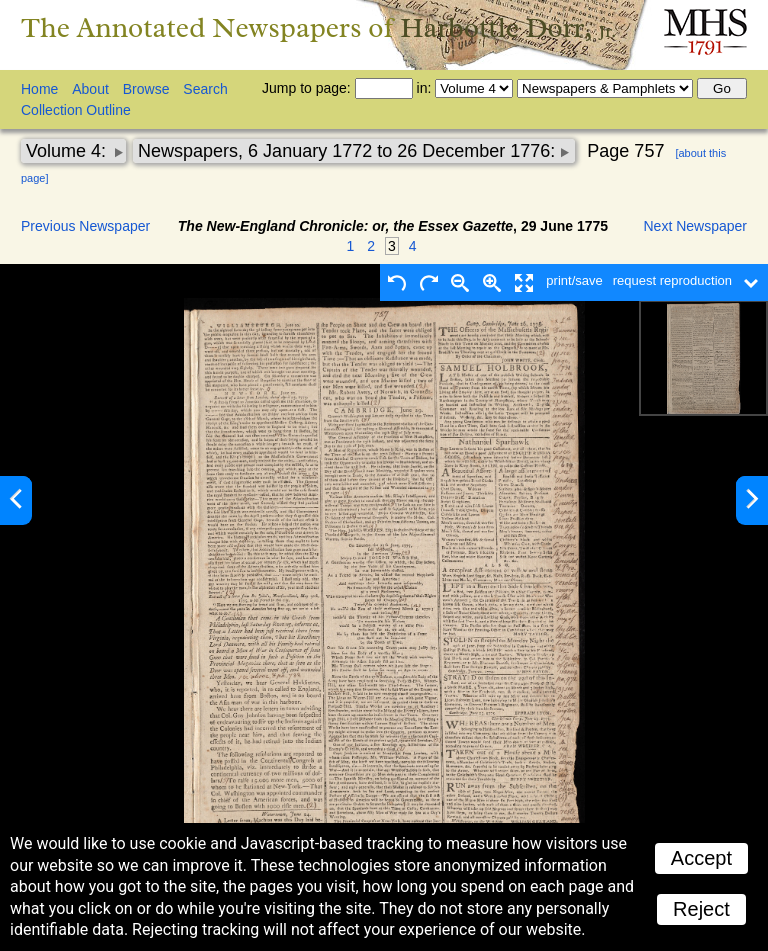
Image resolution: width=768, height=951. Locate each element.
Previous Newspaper (85, 226)
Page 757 (625, 151)
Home (39, 89)
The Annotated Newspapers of (318, 27)
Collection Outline (76, 110)
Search (205, 89)
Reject (701, 909)
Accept (701, 858)
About (90, 89)
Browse (146, 89)
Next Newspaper (696, 226)
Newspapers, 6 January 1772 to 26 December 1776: (349, 151)
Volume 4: (68, 151)
